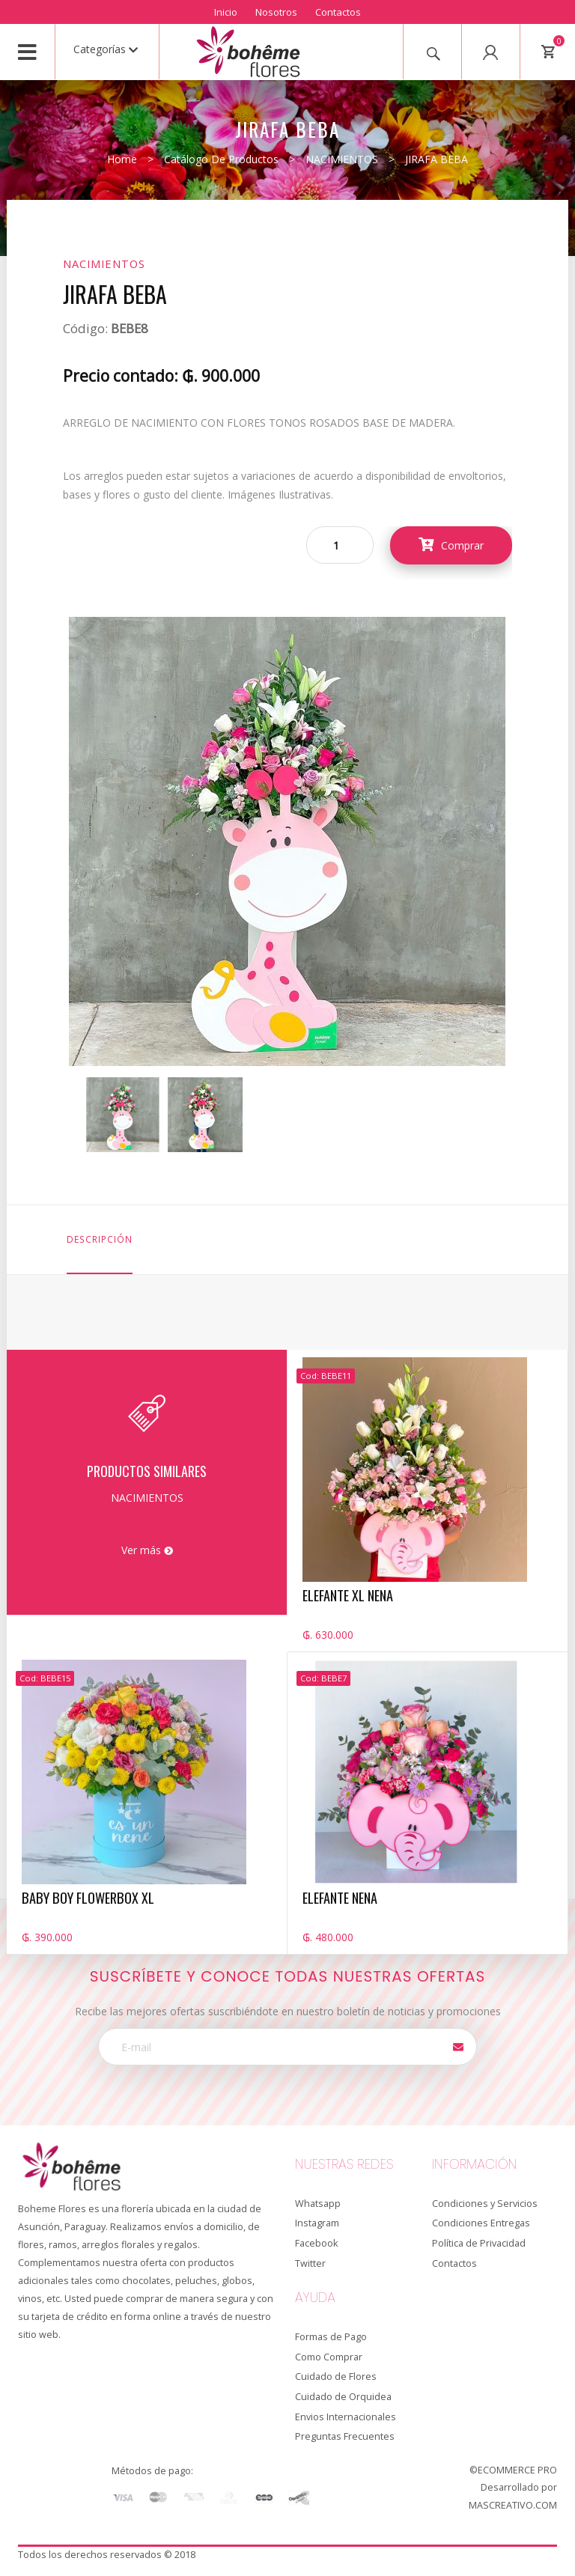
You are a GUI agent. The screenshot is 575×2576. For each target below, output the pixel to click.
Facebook (316, 2243)
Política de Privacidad (479, 2243)
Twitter (310, 2263)
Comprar (451, 545)
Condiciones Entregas (481, 2223)
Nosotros (276, 12)
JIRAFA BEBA (436, 159)
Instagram (317, 2223)
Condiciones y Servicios (485, 2203)
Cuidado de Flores (336, 2376)
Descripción (100, 1239)
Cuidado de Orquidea (343, 2396)
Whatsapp (318, 2203)
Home (122, 159)
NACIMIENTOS (341, 159)
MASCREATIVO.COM (513, 2505)
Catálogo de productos (221, 159)
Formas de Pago (331, 2336)
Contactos (338, 12)
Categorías (105, 49)
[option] (122, 1114)
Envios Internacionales (345, 2417)
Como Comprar (328, 2357)
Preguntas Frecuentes (345, 2436)
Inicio (225, 12)
